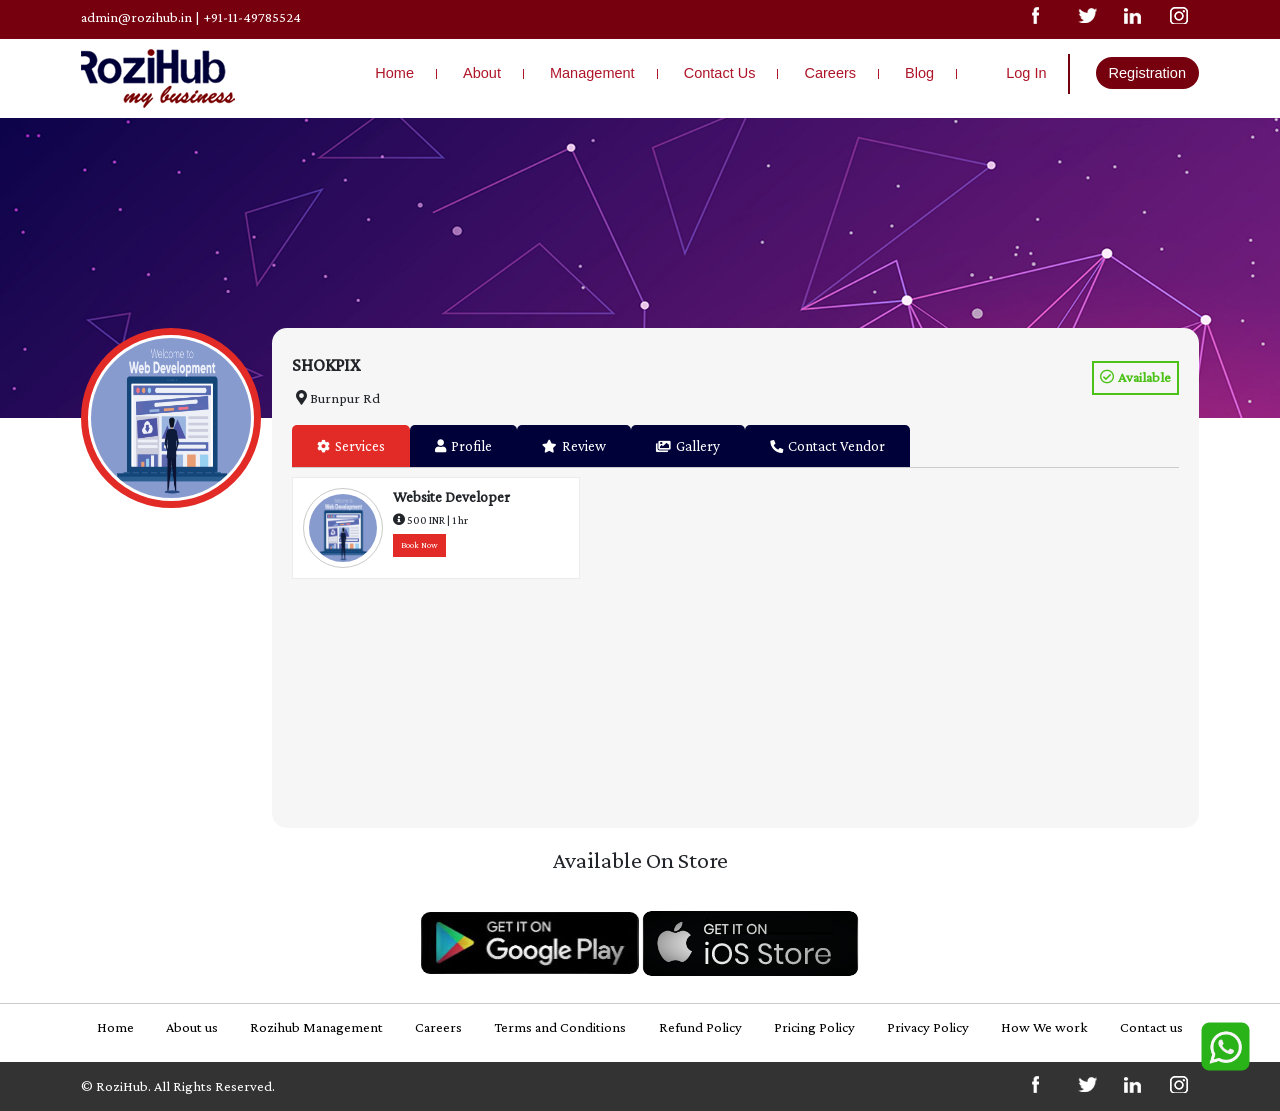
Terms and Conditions (560, 1027)
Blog (919, 73)
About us (192, 1027)
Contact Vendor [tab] (827, 446)
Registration (1147, 73)
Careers (830, 73)
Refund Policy (700, 1027)
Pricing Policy (814, 1027)
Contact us (1151, 1027)
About (482, 73)
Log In (1026, 73)
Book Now (419, 545)
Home (394, 73)
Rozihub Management (316, 1027)
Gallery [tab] (688, 446)
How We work (1044, 1027)
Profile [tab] (463, 446)
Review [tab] (574, 446)
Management (592, 73)
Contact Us (720, 73)
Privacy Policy (928, 1027)
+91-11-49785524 (252, 17)
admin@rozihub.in (136, 17)
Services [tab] (351, 446)
